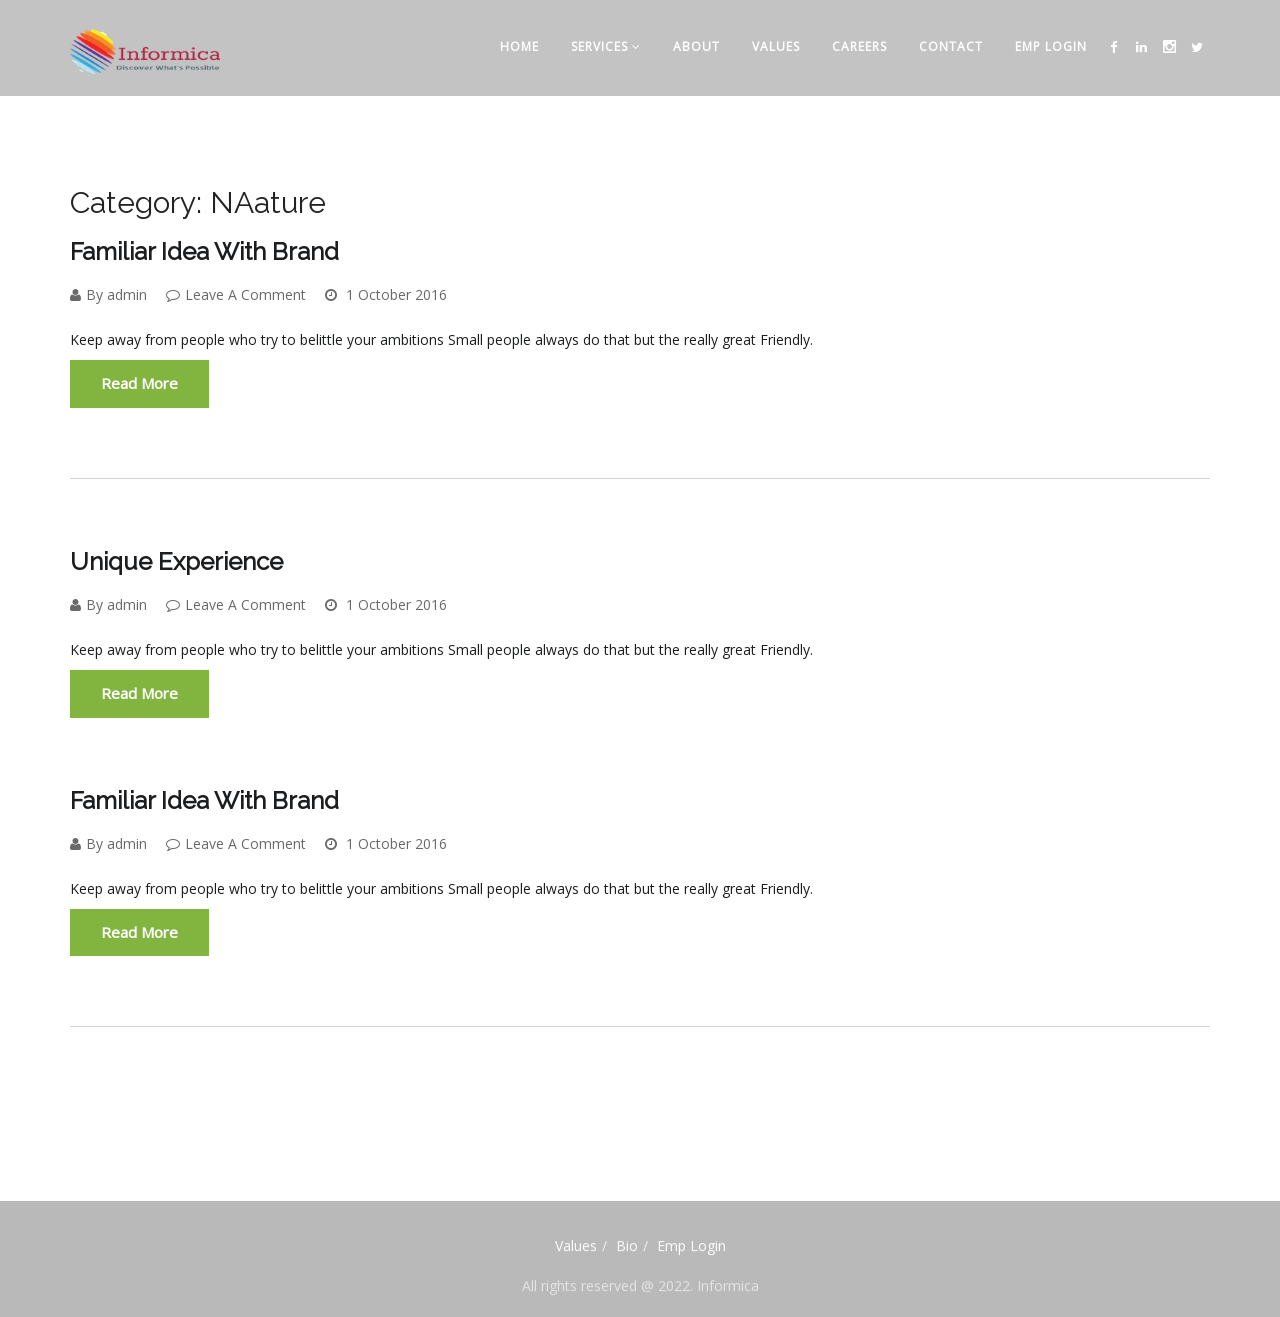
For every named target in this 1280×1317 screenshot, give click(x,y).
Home (519, 46)
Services (606, 46)
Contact (951, 46)
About (696, 46)
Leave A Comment (236, 294)
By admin (108, 294)
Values (776, 46)
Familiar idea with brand (204, 251)
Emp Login (1051, 46)
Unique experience (176, 561)
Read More (139, 383)
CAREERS (859, 46)
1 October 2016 (386, 294)
